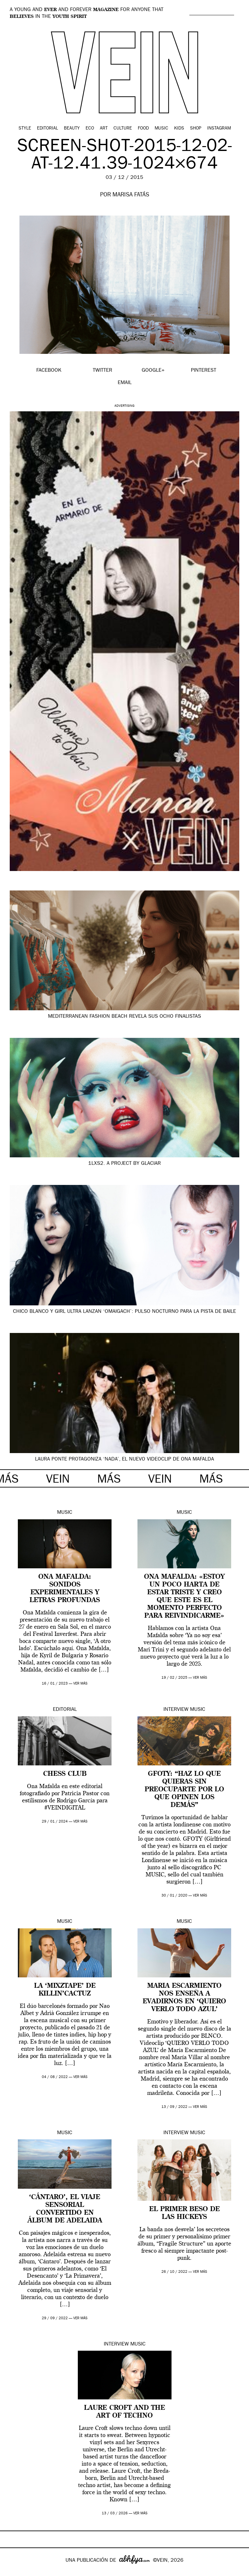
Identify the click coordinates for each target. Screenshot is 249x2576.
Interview (175, 1709)
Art (104, 128)
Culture (122, 128)
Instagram (219, 128)
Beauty (72, 128)
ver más (80, 1684)
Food (143, 128)
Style (24, 128)
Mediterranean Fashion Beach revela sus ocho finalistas (124, 1016)
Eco (90, 128)
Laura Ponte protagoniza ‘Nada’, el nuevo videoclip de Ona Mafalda (124, 1459)
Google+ (12, 2571)
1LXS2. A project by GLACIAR (124, 1163)
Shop (195, 128)
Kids (179, 128)
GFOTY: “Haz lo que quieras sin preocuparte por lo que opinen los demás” (184, 1790)
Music (161, 128)
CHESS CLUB (65, 1774)
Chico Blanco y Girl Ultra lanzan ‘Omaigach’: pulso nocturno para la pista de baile (124, 1311)
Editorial (47, 128)
